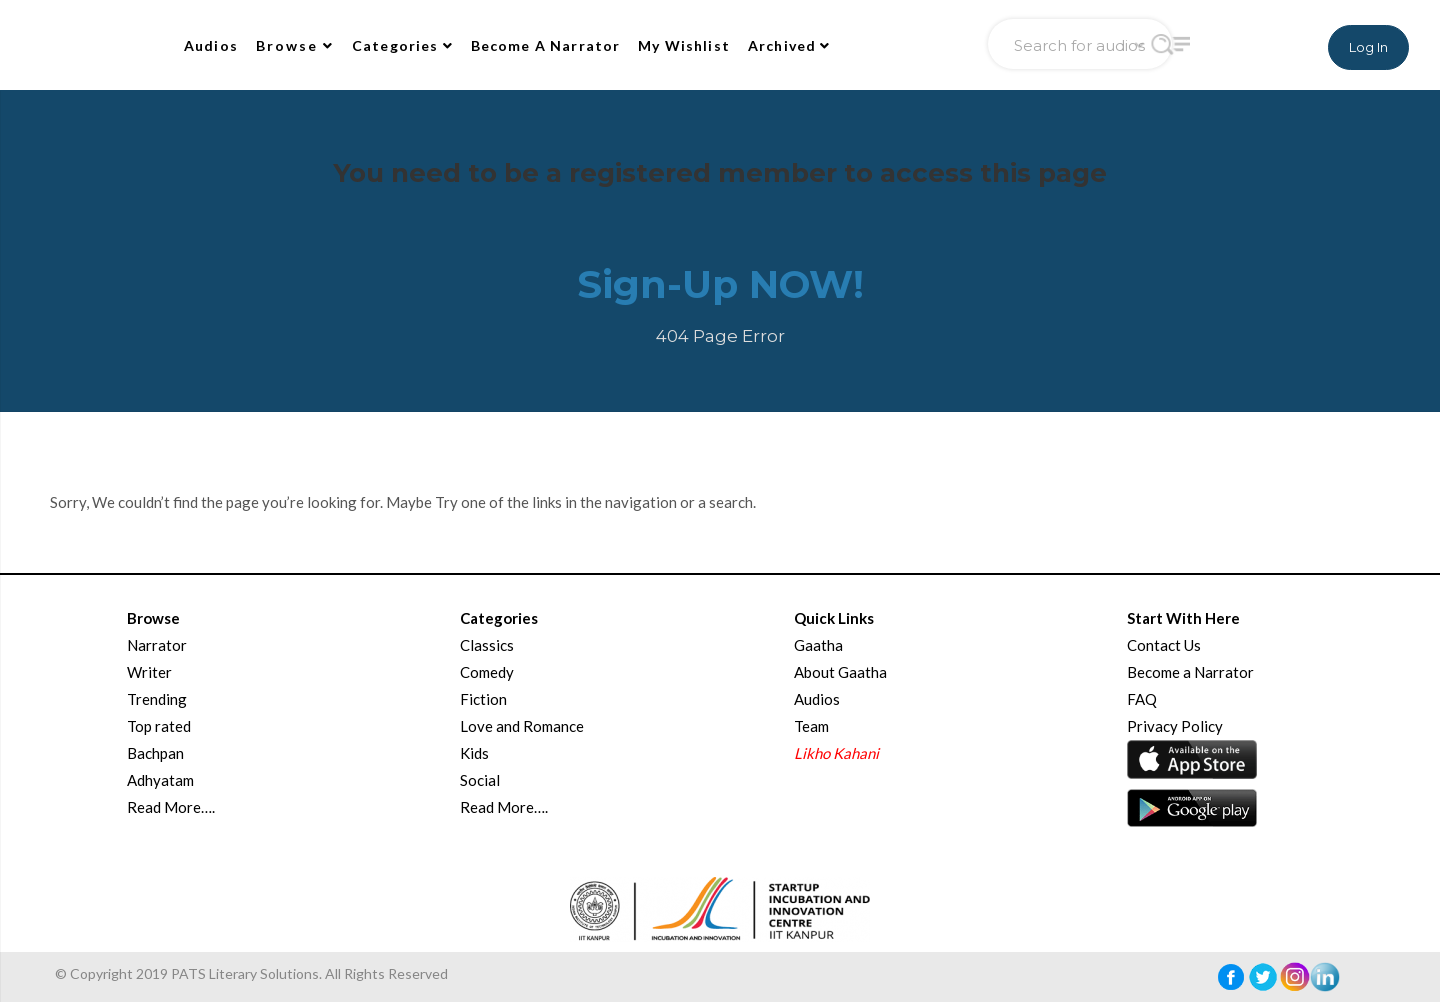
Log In (1368, 47)
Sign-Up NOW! (720, 284)
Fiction (483, 699)
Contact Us (1164, 645)
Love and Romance (522, 726)
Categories (402, 45)
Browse (295, 45)
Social (480, 780)
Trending (157, 699)
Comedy (487, 672)
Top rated (159, 726)
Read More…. (171, 807)
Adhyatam (160, 780)
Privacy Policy (1175, 726)
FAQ (1142, 699)
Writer (149, 672)
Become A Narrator (546, 45)
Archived (789, 45)
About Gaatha (840, 672)
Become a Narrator (1190, 672)
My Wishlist (684, 45)
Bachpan (155, 753)
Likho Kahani (836, 753)
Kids (474, 753)
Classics (487, 645)
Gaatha (818, 645)
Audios (211, 45)
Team (811, 726)
